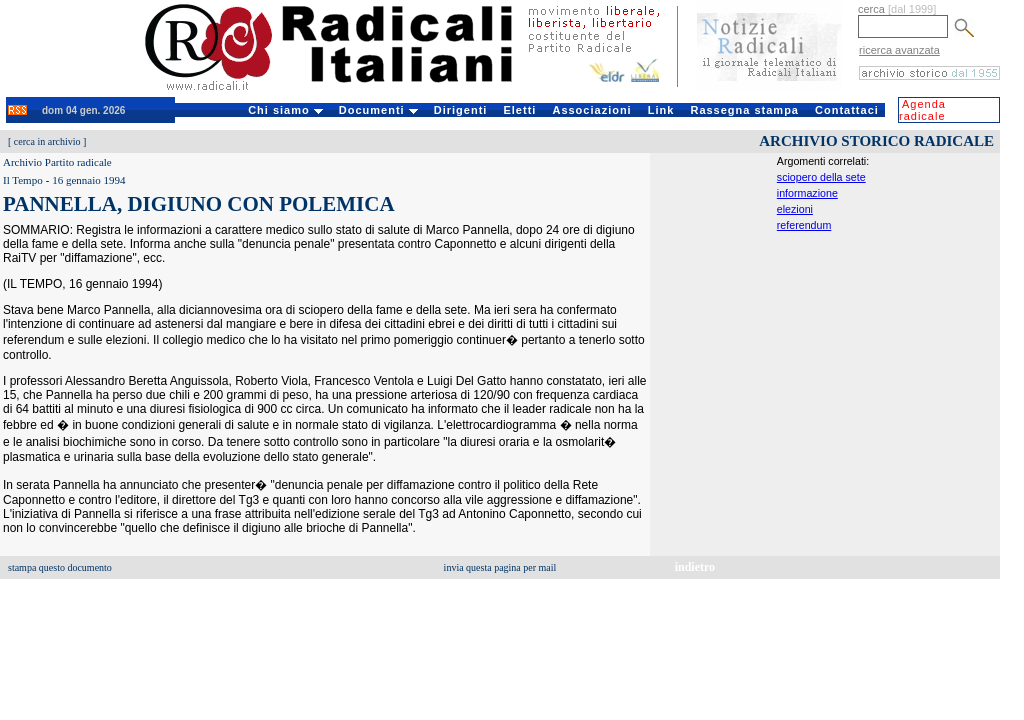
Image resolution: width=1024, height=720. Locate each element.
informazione (807, 193)
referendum (804, 225)
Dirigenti (461, 110)
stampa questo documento (60, 567)
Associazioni (591, 110)
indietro (695, 567)
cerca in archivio (47, 141)
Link (661, 110)
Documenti (378, 110)
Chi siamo (285, 110)
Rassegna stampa (744, 110)
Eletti (519, 110)
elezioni (795, 209)
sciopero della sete (821, 177)
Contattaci (847, 110)
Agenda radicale (922, 110)
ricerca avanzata (899, 50)
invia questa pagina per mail (500, 567)
